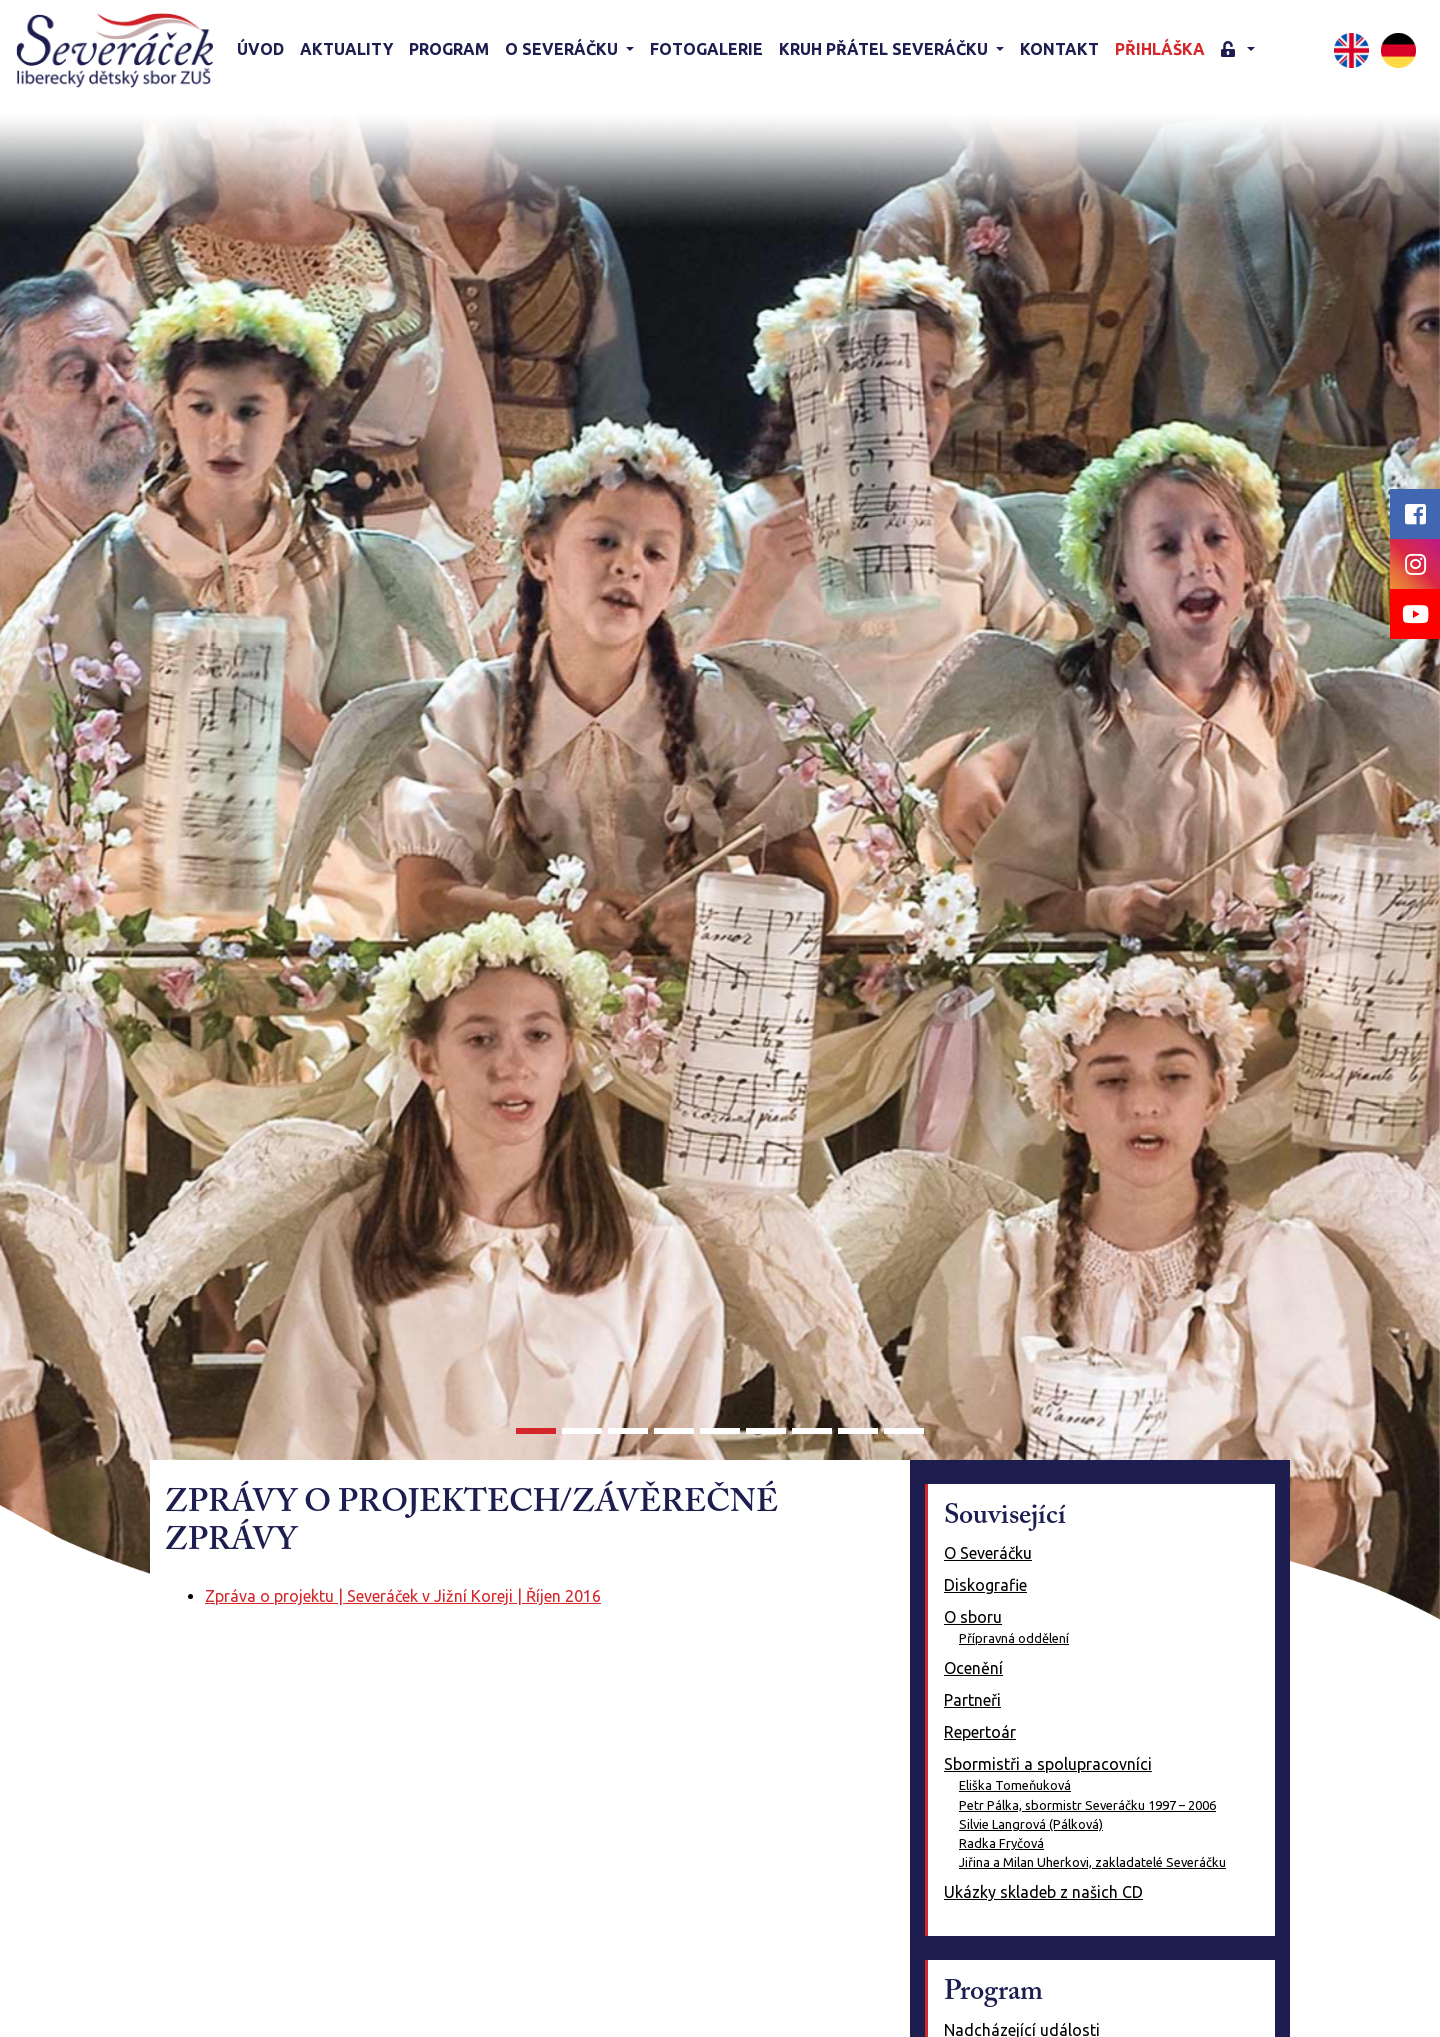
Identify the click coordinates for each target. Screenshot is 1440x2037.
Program (449, 49)
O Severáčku (988, 1553)
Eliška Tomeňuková (1015, 1785)
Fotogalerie (706, 49)
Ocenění (973, 1668)
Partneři (972, 1700)
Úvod (260, 49)
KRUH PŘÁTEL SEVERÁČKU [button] (885, 49)
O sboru (973, 1617)
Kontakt (1059, 49)
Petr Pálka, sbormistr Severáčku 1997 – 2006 (1087, 1805)
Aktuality (346, 49)
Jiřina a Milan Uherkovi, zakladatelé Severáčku (1092, 1862)
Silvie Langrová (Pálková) (1031, 1824)
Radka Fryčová (1001, 1843)
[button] (1238, 50)
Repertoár (980, 1732)
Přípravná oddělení (1014, 1638)
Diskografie (985, 1585)
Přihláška (1160, 49)
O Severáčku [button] (563, 49)
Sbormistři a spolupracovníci (1048, 1764)
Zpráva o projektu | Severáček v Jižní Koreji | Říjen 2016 (403, 1596)
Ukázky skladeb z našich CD (1043, 1892)
